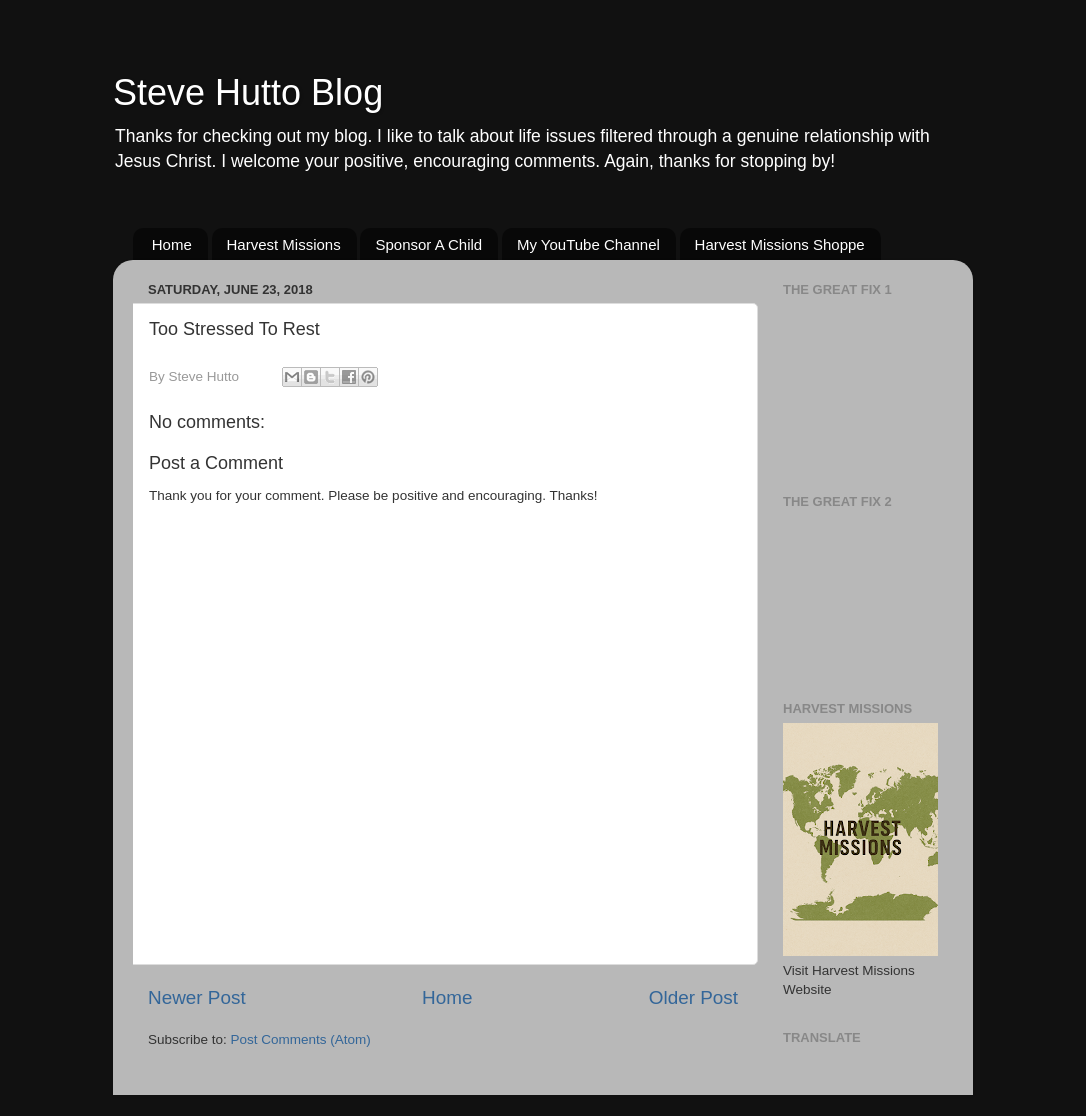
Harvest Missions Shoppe (780, 244)
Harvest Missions (284, 244)
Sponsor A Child (428, 244)
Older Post (693, 997)
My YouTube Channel (588, 244)
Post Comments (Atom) (301, 1039)
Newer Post (197, 997)
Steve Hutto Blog (248, 92)
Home (172, 244)
